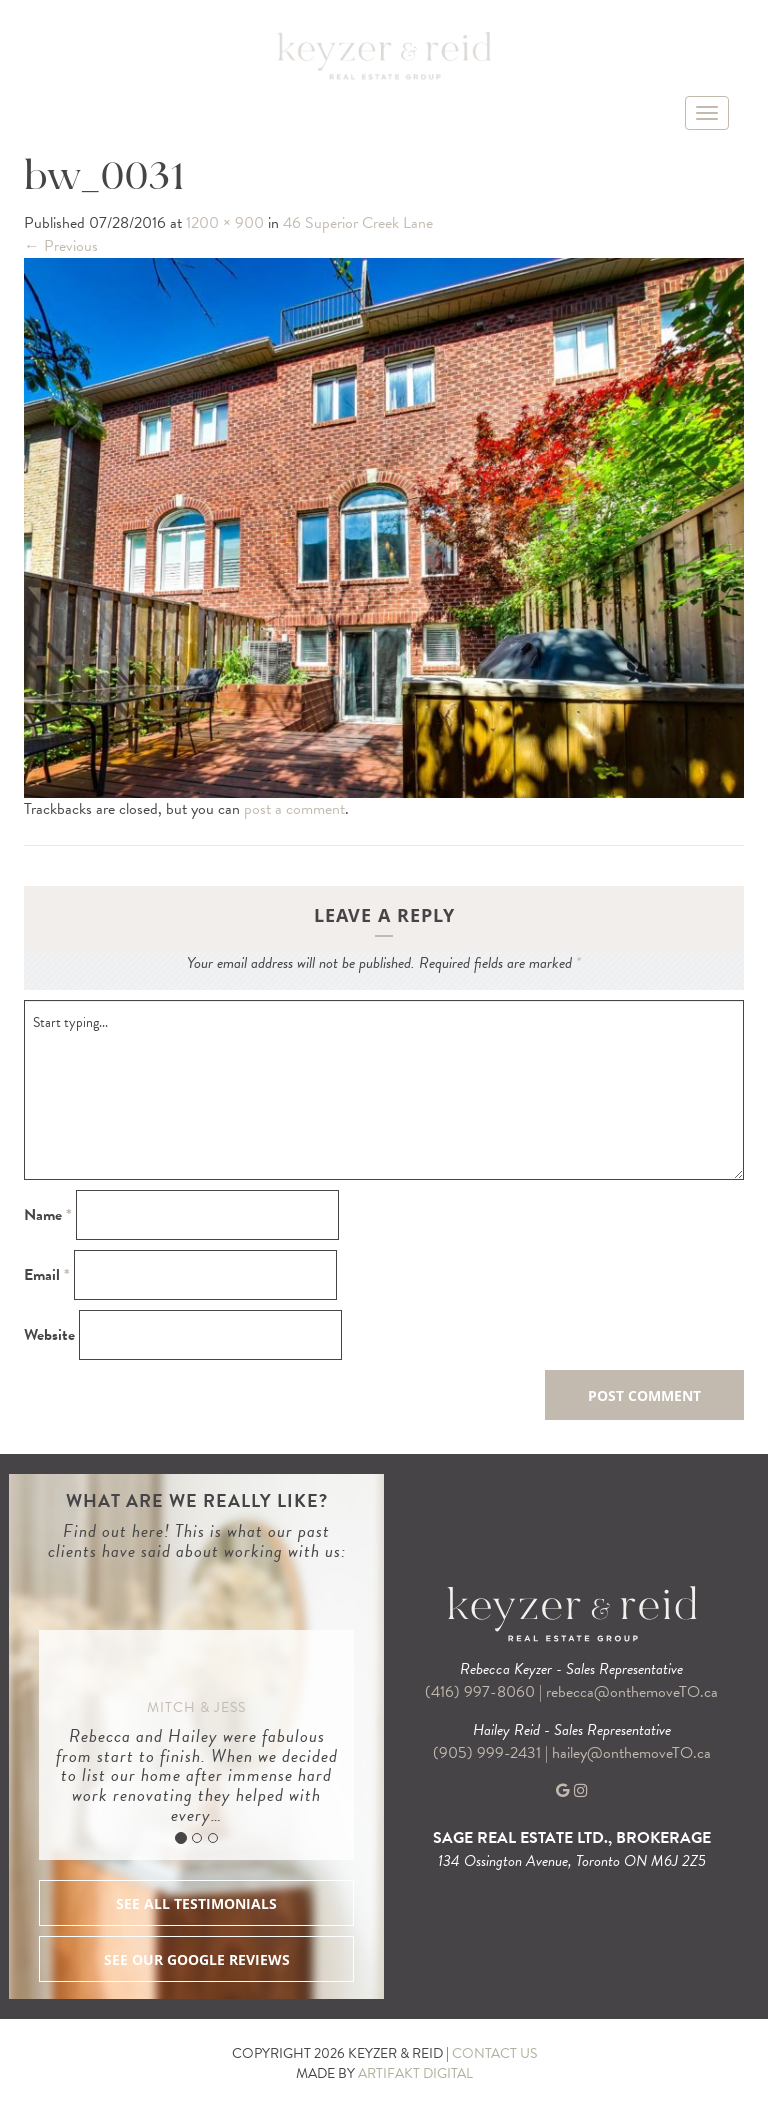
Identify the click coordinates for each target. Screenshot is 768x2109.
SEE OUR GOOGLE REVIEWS (197, 1959)
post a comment (294, 809)
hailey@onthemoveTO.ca (631, 1753)
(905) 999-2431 (489, 1753)
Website (49, 1335)
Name (48, 1215)
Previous (61, 246)
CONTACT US (494, 2053)
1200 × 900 (225, 223)
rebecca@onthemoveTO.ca (632, 1692)
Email (47, 1275)
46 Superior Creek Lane (358, 223)
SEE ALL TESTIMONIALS (196, 1903)
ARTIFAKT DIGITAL (415, 2073)
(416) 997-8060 (480, 1692)
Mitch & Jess (196, 1707)
